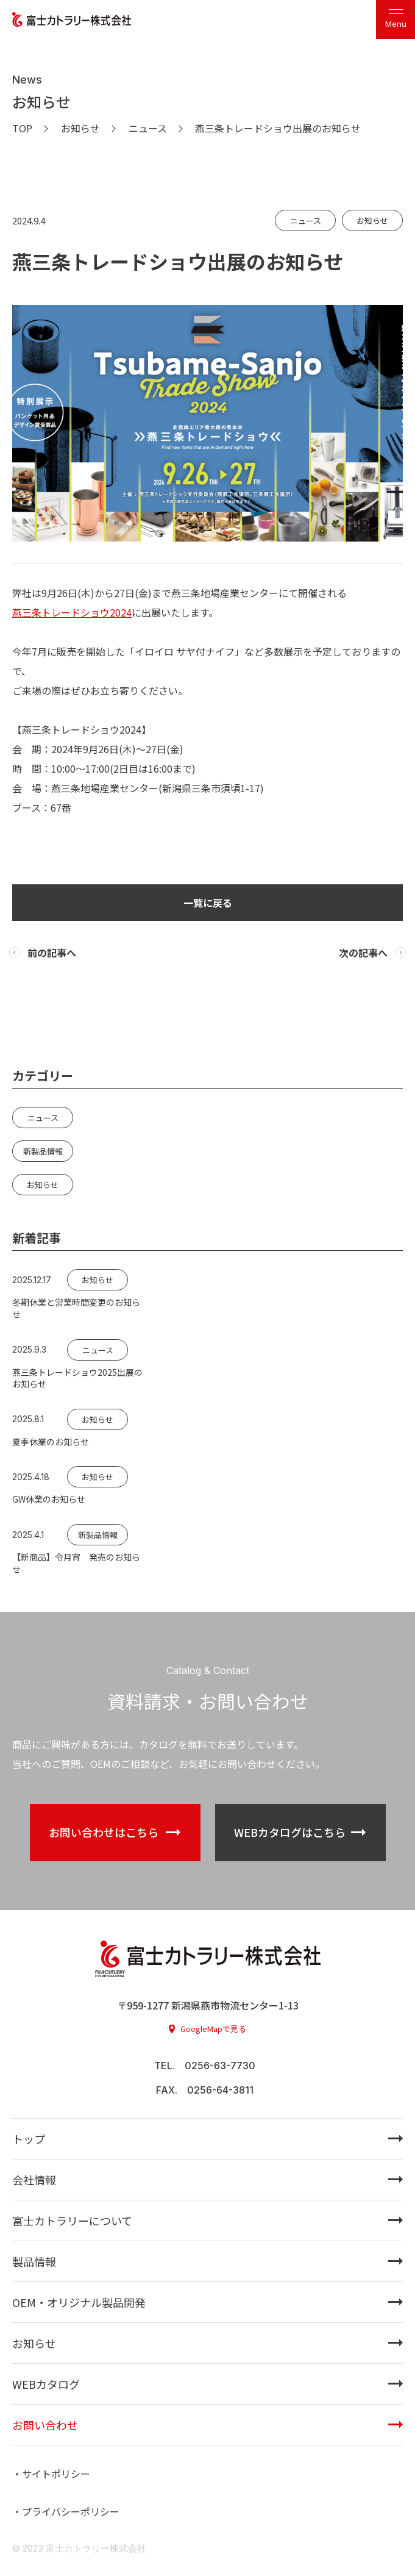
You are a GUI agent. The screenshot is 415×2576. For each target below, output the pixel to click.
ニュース (305, 220)
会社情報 (34, 2180)
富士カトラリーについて (72, 2220)
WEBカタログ (46, 2384)
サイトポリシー (56, 2473)
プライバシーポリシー (70, 2511)
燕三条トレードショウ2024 (72, 612)
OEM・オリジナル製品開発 (79, 2302)
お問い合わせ (45, 2425)
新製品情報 (43, 1151)
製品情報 (34, 2261)
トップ (28, 2139)
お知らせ (372, 220)
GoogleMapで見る (213, 2028)
